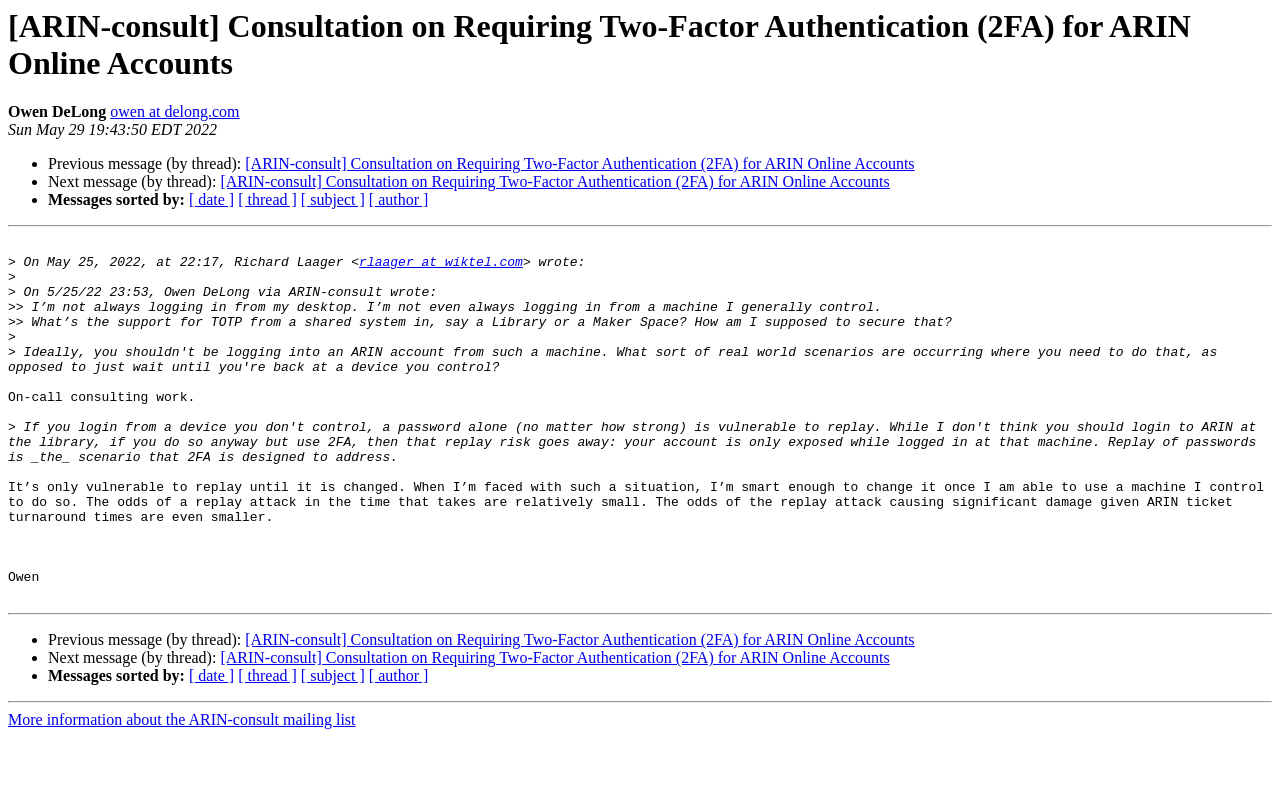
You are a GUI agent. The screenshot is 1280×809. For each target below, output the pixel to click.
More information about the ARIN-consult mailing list (182, 791)
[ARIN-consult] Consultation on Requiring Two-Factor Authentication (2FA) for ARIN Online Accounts (579, 163)
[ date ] (211, 199)
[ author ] (399, 199)
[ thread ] (267, 199)
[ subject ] (333, 199)
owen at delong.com (174, 111)
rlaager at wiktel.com (441, 267)
